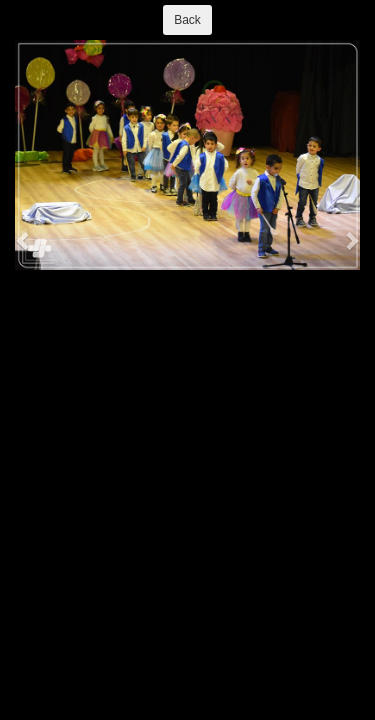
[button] (23, 240)
